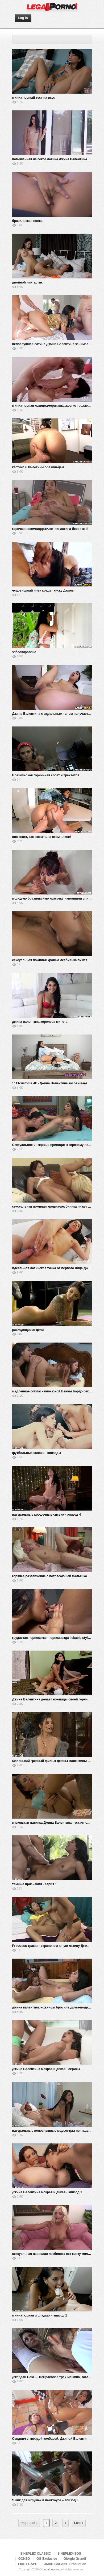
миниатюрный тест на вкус (33, 97)
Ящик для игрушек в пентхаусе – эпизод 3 (45, 2500)
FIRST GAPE (27, 2564)
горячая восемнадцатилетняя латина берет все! (50, 529)
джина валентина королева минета (40, 1022)
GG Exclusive (46, 2559)
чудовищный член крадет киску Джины (43, 590)
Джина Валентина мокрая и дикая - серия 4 (46, 2069)
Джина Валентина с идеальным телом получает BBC (54, 714)
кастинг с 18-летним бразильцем (38, 467)
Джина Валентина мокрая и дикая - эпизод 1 (47, 2192)
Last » (79, 2523)
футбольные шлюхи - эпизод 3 (36, 1453)
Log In (23, 18)
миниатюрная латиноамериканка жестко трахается (52, 406)
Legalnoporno (51, 2569)
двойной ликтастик (27, 282)
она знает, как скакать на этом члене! (41, 837)
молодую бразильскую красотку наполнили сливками (55, 898)
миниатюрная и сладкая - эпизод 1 (39, 2315)
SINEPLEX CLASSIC (35, 2553)
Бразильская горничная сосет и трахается (45, 775)
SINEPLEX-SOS (69, 2553)
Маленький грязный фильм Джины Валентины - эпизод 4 (57, 1761)
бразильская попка (27, 221)
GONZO (24, 2559)
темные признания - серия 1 (34, 1884)
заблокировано (24, 652)
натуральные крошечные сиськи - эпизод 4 (46, 1514)
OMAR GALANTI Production (65, 2564)
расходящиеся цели (28, 1330)
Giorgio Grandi (75, 2559)
